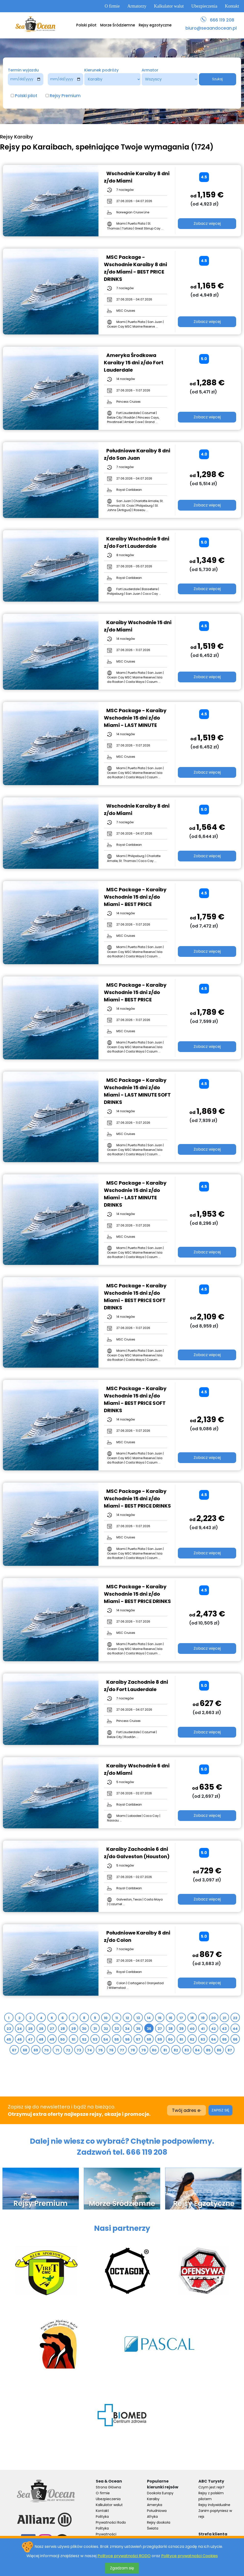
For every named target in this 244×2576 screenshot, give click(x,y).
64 (213, 2039)
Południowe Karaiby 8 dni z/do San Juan (137, 454)
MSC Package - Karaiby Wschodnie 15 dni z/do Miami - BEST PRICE (135, 897)
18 (192, 2017)
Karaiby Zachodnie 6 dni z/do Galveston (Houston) (137, 1853)
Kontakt (232, 6)
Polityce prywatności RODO (124, 2556)
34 (127, 2028)
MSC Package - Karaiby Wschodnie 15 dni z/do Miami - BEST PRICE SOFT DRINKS (135, 1296)
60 (170, 2039)
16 (170, 2017)
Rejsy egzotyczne (155, 25)
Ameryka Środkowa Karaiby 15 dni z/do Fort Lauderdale (133, 362)
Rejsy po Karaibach (36, 147)
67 (14, 2050)
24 (19, 2028)
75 (100, 2050)
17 (181, 2017)
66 (235, 2039)
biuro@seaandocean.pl (211, 28)
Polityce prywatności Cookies (189, 2556)
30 (84, 2028)
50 (62, 2039)
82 (176, 2050)
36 (149, 2028)
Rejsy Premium (65, 96)
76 (111, 2050)
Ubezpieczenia (204, 6)
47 (30, 2039)
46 (19, 2039)
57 (138, 2039)
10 (106, 2017)
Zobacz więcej (207, 223)
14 (149, 2017)
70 (46, 2050)
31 (95, 2028)
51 (73, 2039)
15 (160, 2017)
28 (63, 2028)
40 (192, 2028)
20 (213, 2017)
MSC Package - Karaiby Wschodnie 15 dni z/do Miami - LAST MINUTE (135, 718)
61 (181, 2039)
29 (73, 2028)
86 (219, 2050)
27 (52, 2028)
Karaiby (153, 2498)
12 (127, 2017)
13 (138, 2017)
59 (160, 2039)
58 (149, 2039)
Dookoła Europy (160, 2493)
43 (224, 2028)
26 (41, 2028)
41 (203, 2028)
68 (25, 2050)
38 (170, 2028)
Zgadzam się (122, 2568)
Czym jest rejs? (211, 2487)
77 (122, 2050)
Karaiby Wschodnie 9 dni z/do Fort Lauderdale (136, 542)
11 (116, 2017)
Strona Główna (108, 2487)
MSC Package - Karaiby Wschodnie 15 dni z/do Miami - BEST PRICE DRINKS (137, 1498)
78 (133, 2050)
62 (192, 2039)
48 (41, 2039)
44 (235, 2028)
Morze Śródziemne (117, 25)
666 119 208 (222, 20)
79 (143, 2050)
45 (8, 2039)
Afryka (152, 2516)
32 (106, 2028)
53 (95, 2039)
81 (165, 2050)
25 (30, 2028)
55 (116, 2039)
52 (84, 2039)
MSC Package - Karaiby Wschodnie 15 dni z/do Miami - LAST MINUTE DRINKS (135, 1193)
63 (203, 2039)
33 (116, 2028)
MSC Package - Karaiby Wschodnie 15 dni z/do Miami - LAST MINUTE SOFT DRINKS (137, 1091)
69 (36, 2050)
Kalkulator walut (169, 6)
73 (79, 2050)
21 (224, 2017)
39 (181, 2028)
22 (235, 2017)
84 (197, 2050)
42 (213, 2028)
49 (51, 2039)
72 (68, 2050)
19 (203, 2017)
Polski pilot (86, 25)
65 (224, 2039)
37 (160, 2028)
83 (186, 2050)
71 (57, 2050)
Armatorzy (136, 6)
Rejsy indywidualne (214, 2504)
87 (230, 2050)
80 (154, 2050)
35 (138, 2028)
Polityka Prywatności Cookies (106, 2534)
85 (208, 2050)
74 (89, 2050)
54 (105, 2039)
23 (9, 2028)
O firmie (112, 6)
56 (127, 2039)
